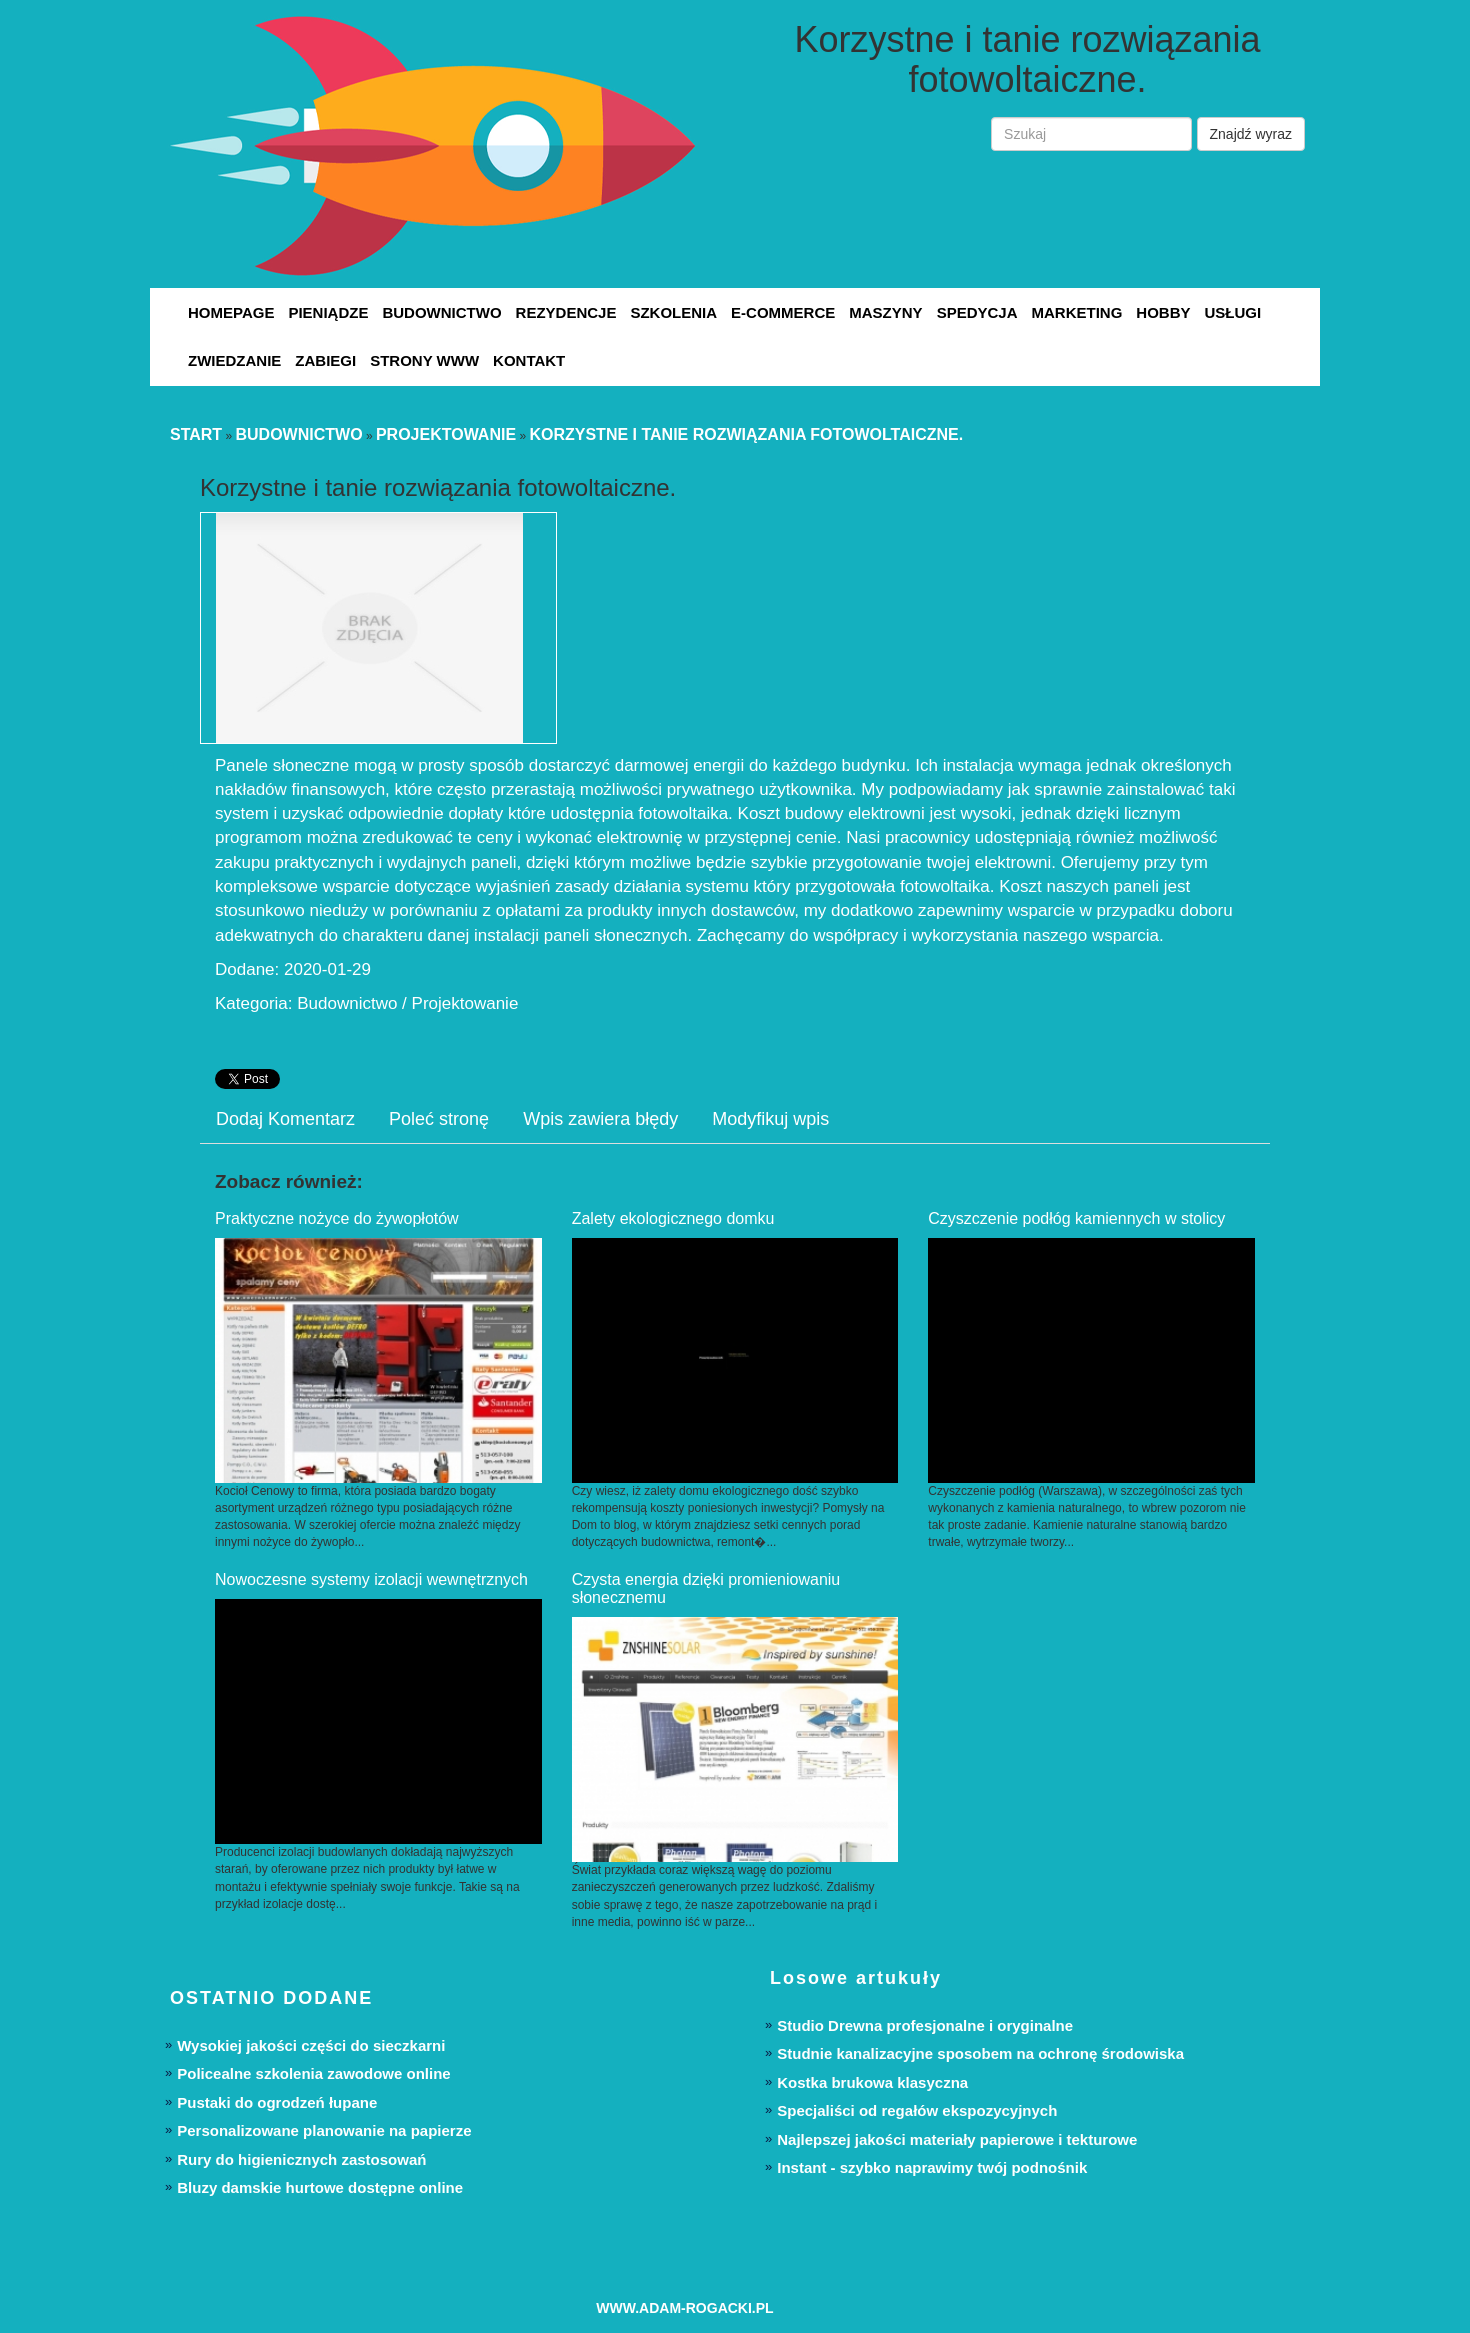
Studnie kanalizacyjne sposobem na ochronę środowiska (980, 2053)
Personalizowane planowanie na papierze (324, 2130)
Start (196, 434)
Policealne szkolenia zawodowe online (313, 2073)
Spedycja (977, 312)
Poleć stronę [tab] (439, 1119)
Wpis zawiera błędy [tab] (600, 1119)
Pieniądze (328, 312)
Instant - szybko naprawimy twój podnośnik (932, 2167)
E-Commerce (783, 312)
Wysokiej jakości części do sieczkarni (311, 2045)
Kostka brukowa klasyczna (872, 2082)
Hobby (1163, 312)
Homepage (231, 312)
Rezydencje (566, 312)
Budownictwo (441, 312)
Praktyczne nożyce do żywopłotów (337, 1218)
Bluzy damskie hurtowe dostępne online (320, 2187)
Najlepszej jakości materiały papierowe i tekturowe (957, 2139)
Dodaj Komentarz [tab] (285, 1119)
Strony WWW (424, 360)
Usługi (1232, 312)
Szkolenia (673, 312)
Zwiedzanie (234, 360)
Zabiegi (325, 360)
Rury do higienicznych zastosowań (301, 2159)
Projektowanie (446, 434)
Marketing (1076, 312)
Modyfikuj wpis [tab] (770, 1119)
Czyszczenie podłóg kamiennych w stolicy (1076, 1218)
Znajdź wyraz (1251, 134)
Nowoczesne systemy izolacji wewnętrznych (371, 1579)
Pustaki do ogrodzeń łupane (277, 2102)
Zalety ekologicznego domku (673, 1218)
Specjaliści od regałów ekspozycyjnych (917, 2110)
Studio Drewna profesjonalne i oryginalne (925, 2025)
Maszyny (885, 312)
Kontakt (529, 360)
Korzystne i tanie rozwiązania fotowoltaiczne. (746, 434)
